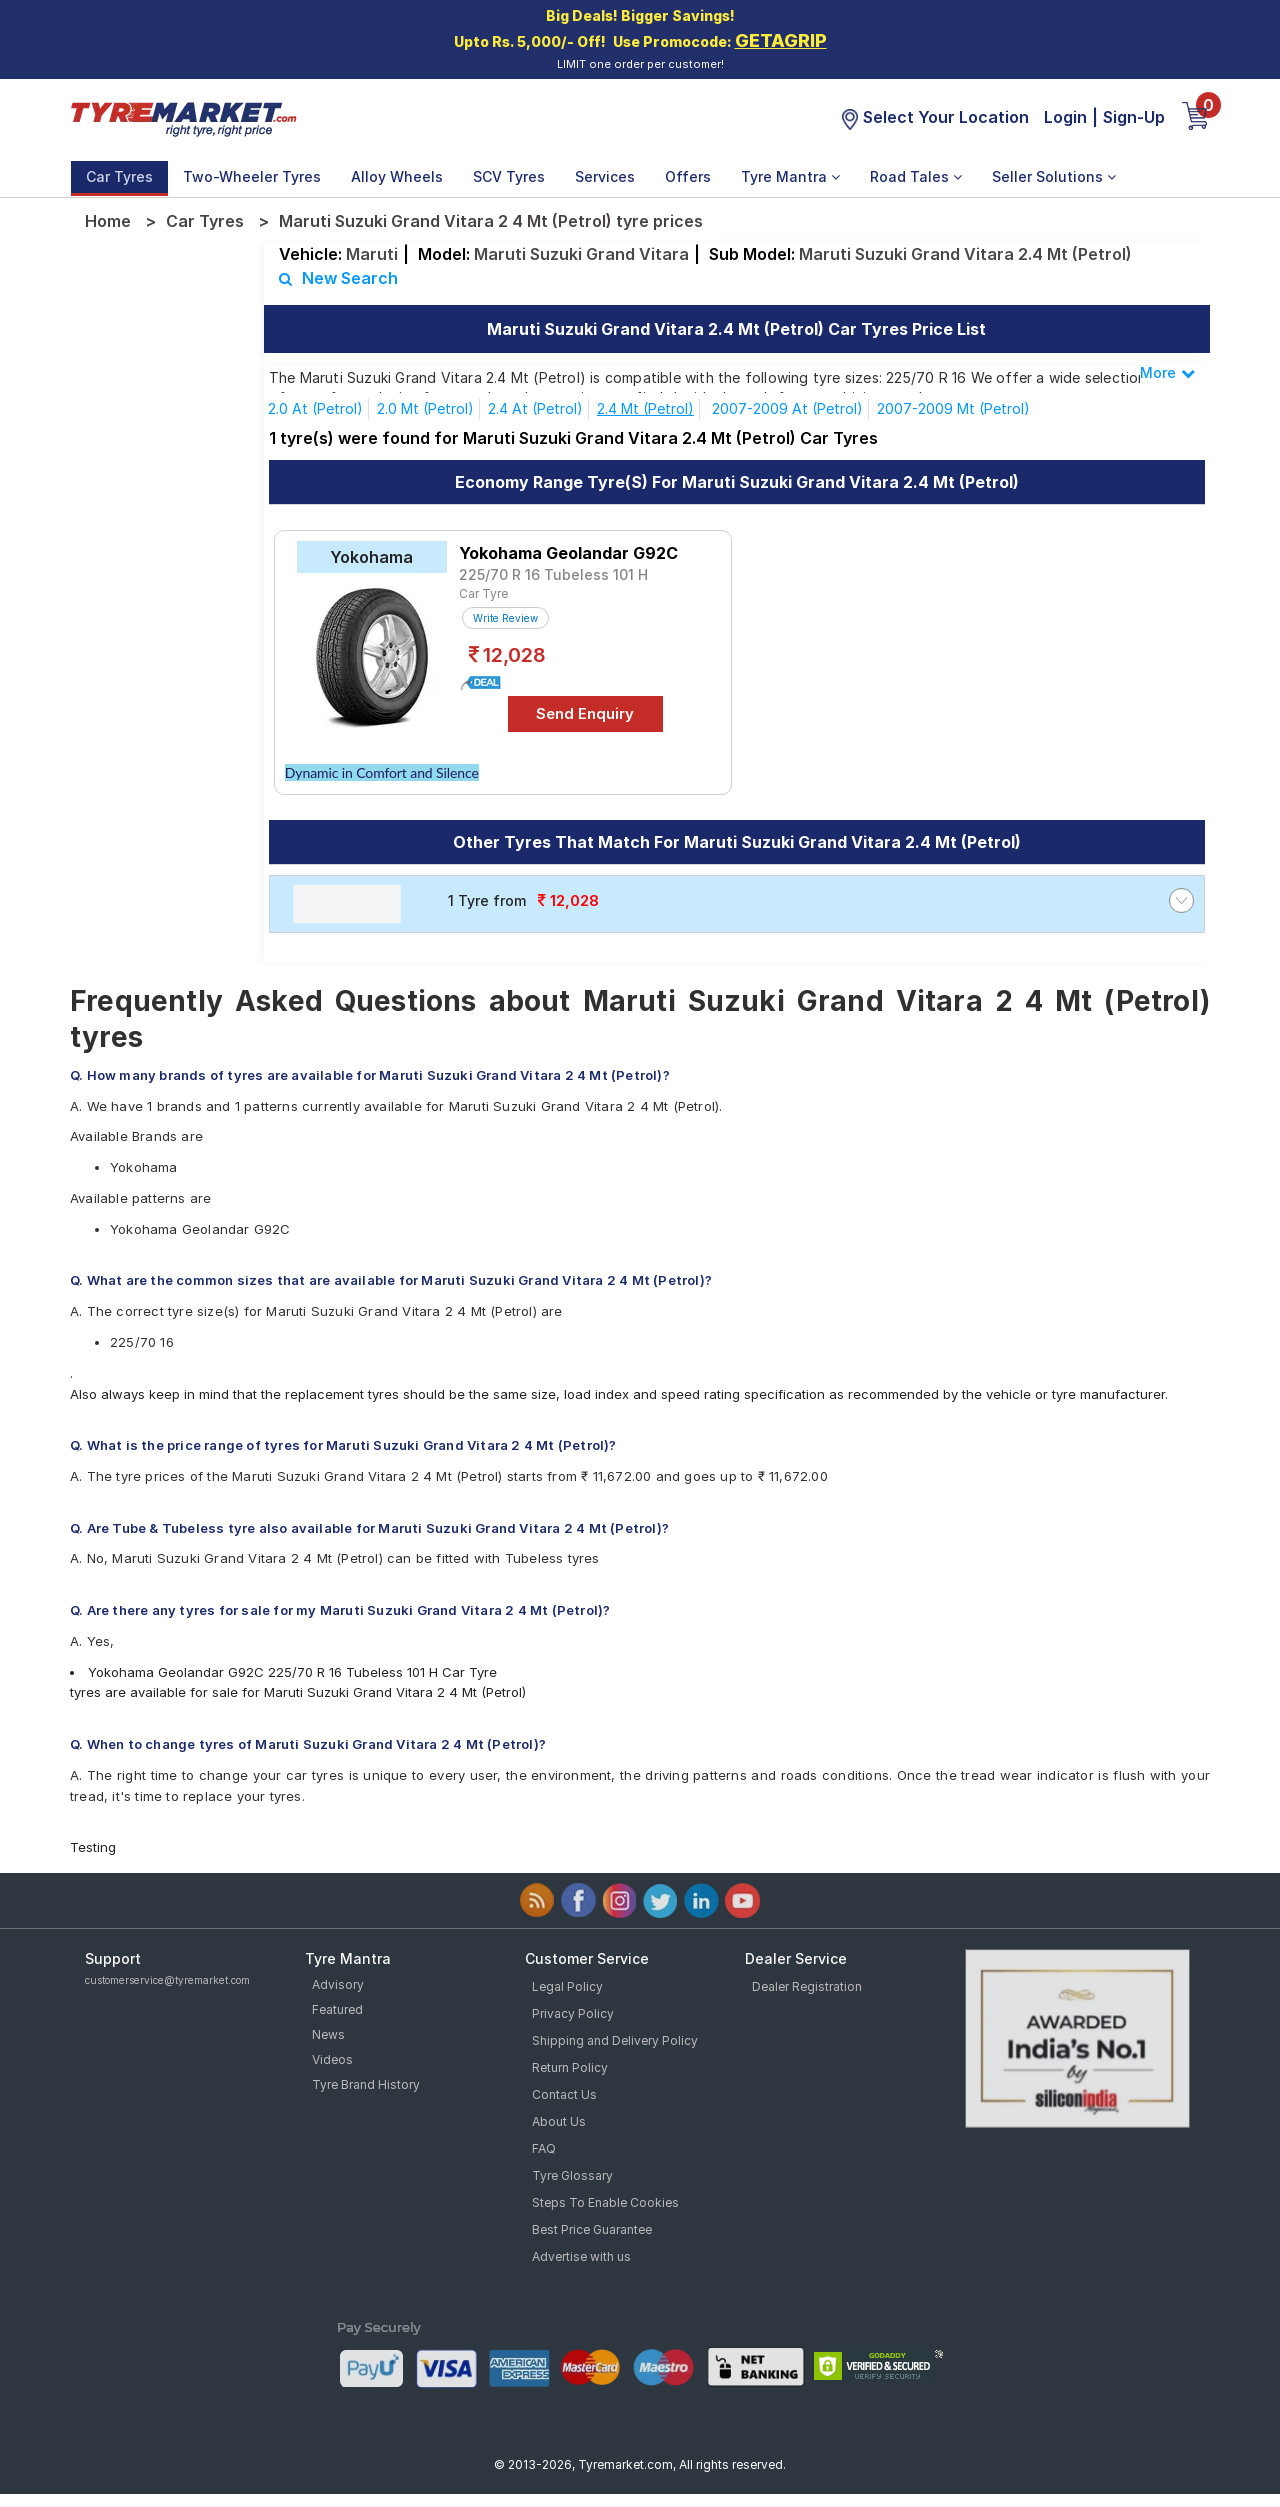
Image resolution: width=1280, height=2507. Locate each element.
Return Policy (570, 2067)
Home (108, 221)
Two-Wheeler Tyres (252, 176)
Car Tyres (119, 176)
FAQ (544, 2148)
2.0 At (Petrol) (315, 408)
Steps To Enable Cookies (605, 2202)
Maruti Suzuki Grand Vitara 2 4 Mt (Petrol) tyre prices (491, 221)
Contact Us (564, 2094)
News (328, 2034)
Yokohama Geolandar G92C (568, 553)
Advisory (338, 1984)
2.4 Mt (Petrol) (645, 408)
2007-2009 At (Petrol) (787, 408)
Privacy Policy (573, 2013)
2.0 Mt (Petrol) (425, 408)
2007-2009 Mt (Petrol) (953, 408)
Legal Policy (567, 1986)
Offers (688, 176)
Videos (332, 2059)
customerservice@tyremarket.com (167, 1980)
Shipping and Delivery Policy (615, 2040)
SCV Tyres (509, 176)
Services (605, 176)
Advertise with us (581, 2256)
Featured (337, 2009)
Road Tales (916, 176)
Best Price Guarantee (592, 2229)
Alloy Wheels (397, 176)
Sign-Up (1134, 117)
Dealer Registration (807, 1986)
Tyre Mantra (790, 176)
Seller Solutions (1054, 176)
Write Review (505, 618)
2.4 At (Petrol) (535, 408)
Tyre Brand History (366, 2084)
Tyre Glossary (572, 2175)
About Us (559, 2121)
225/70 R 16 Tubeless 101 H (553, 574)
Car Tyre (483, 593)
